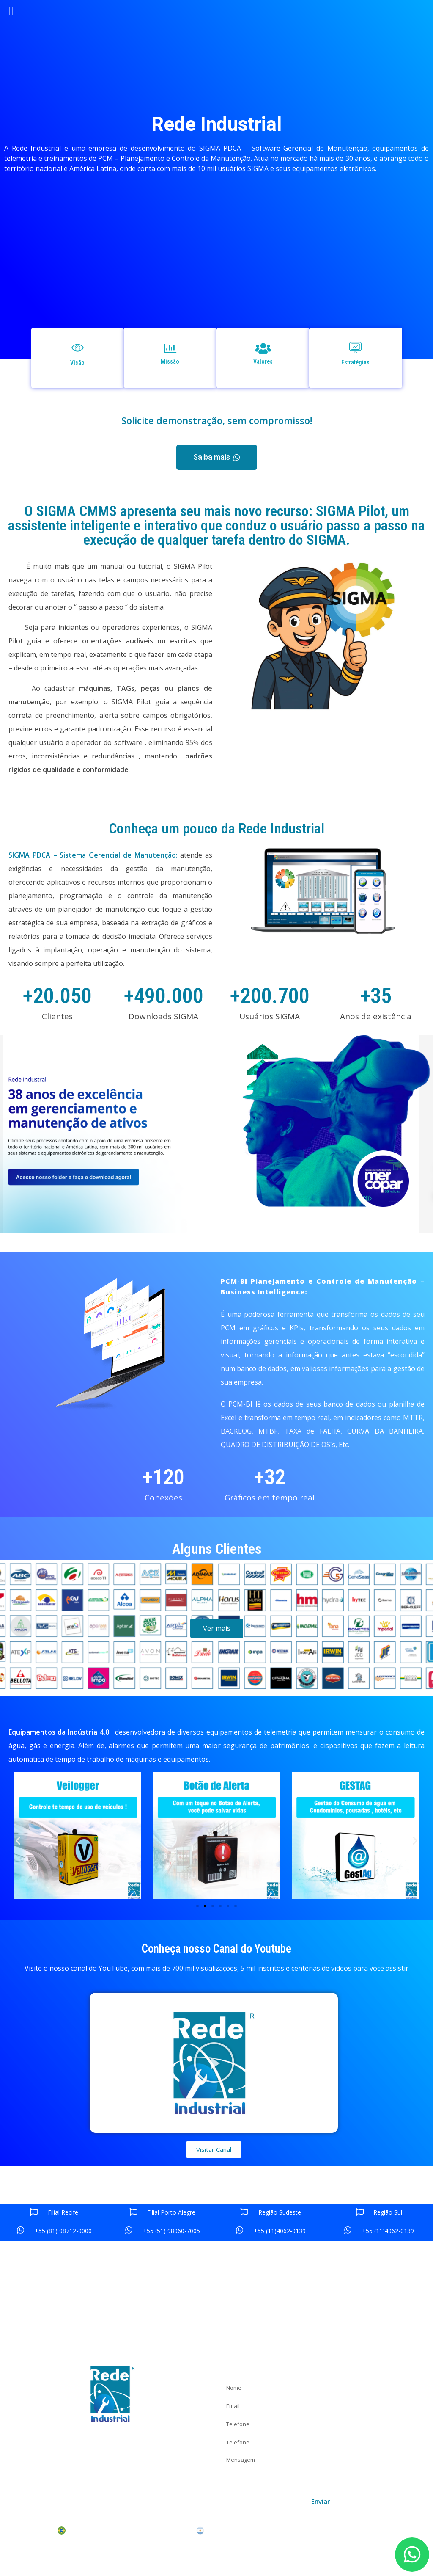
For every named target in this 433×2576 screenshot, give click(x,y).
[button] (216, 457)
